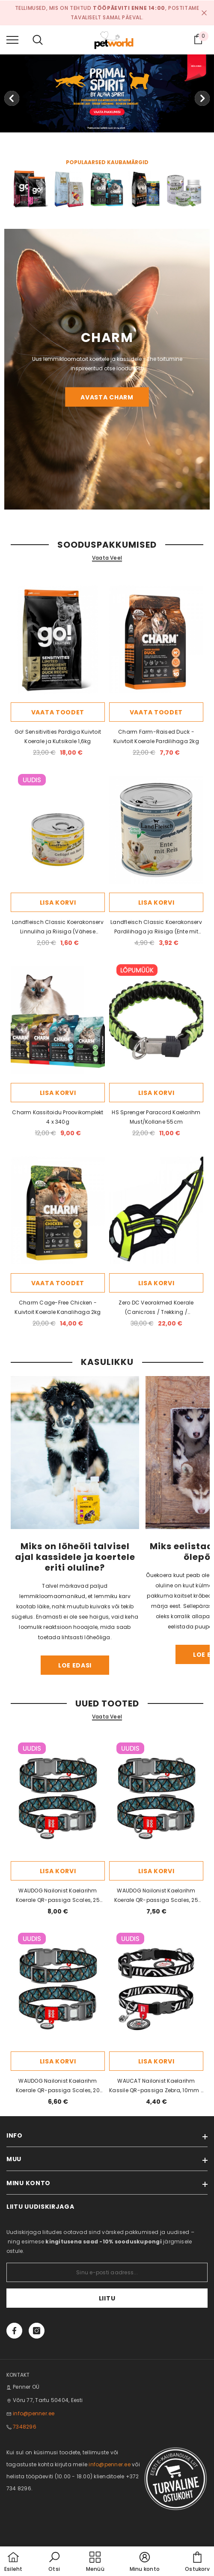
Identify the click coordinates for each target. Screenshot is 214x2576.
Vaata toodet (57, 712)
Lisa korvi (58, 902)
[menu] (12, 39)
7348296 (24, 2426)
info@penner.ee (33, 2413)
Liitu (107, 2298)
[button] (54, 2562)
